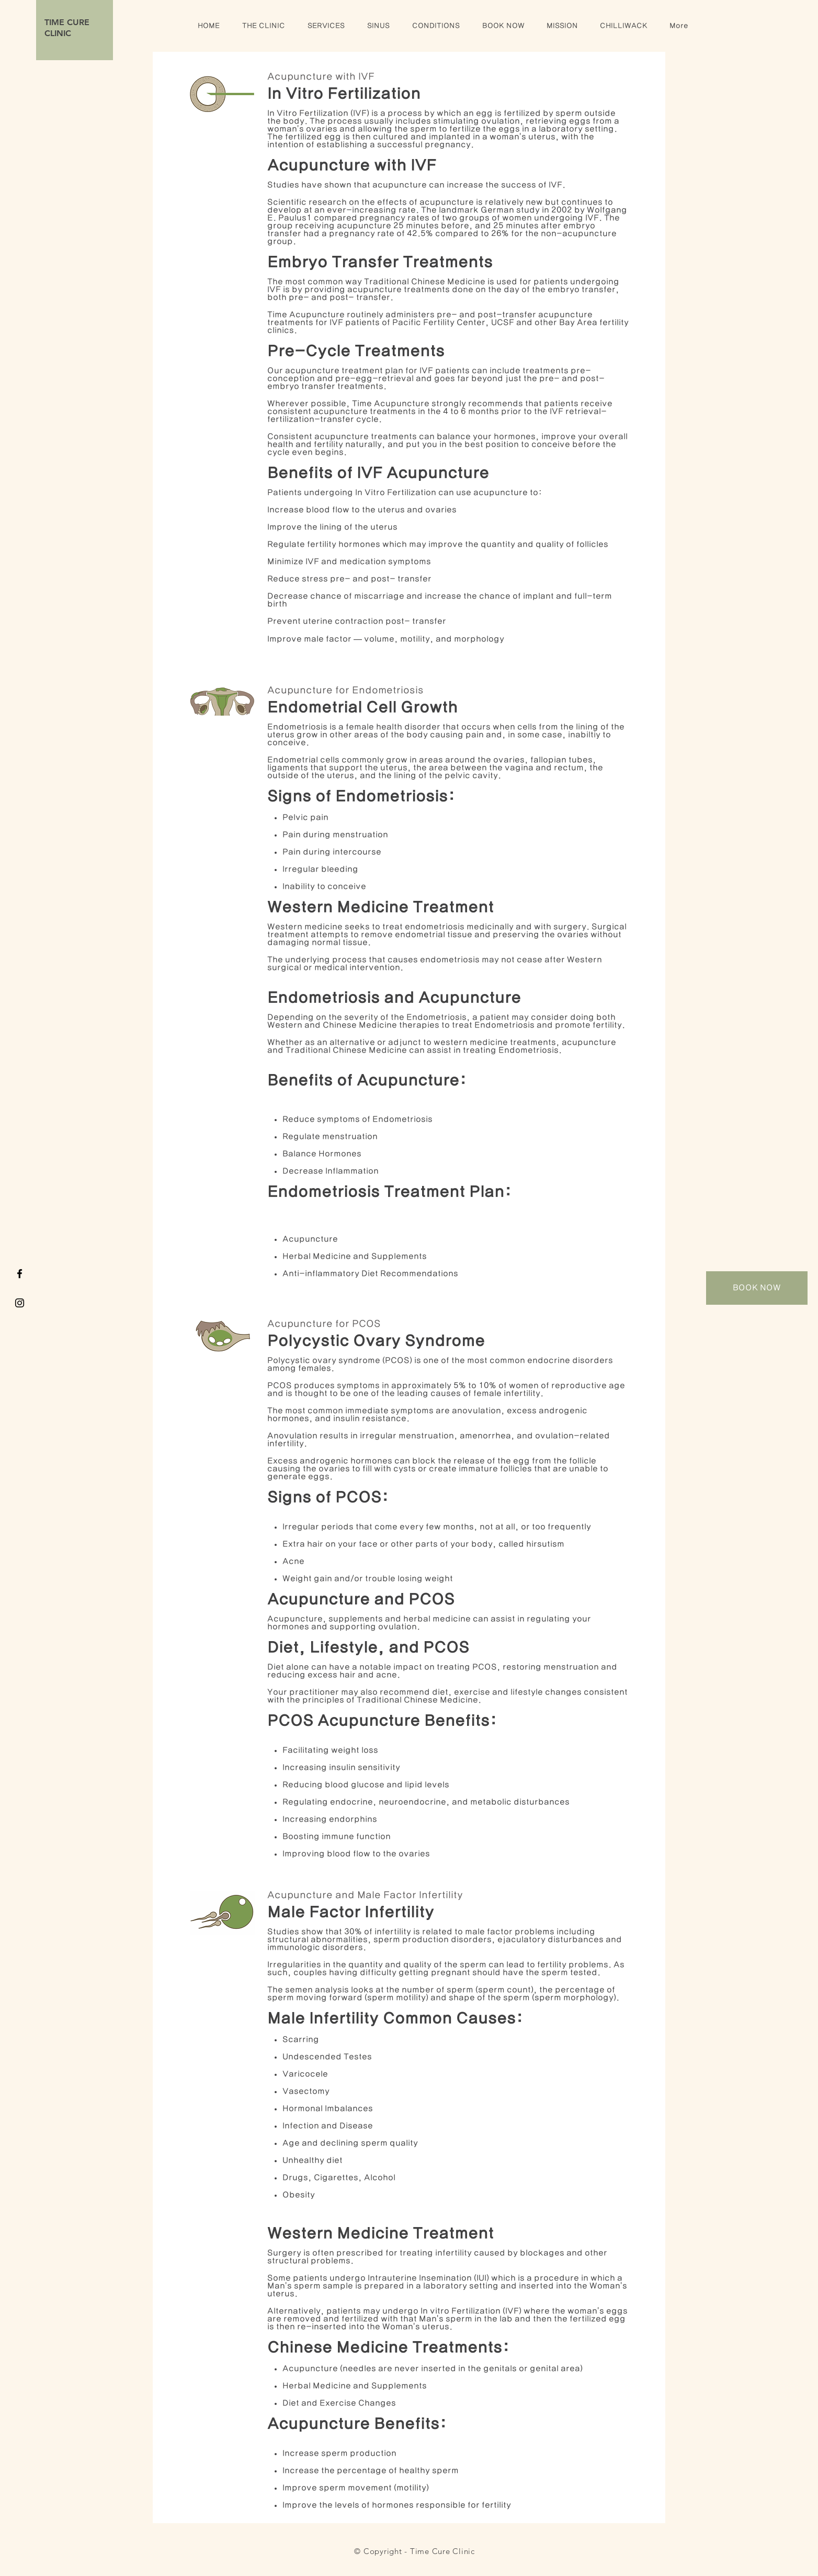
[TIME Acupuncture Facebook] (20, 1274)
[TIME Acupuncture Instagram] (20, 1303)
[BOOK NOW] (757, 1288)
